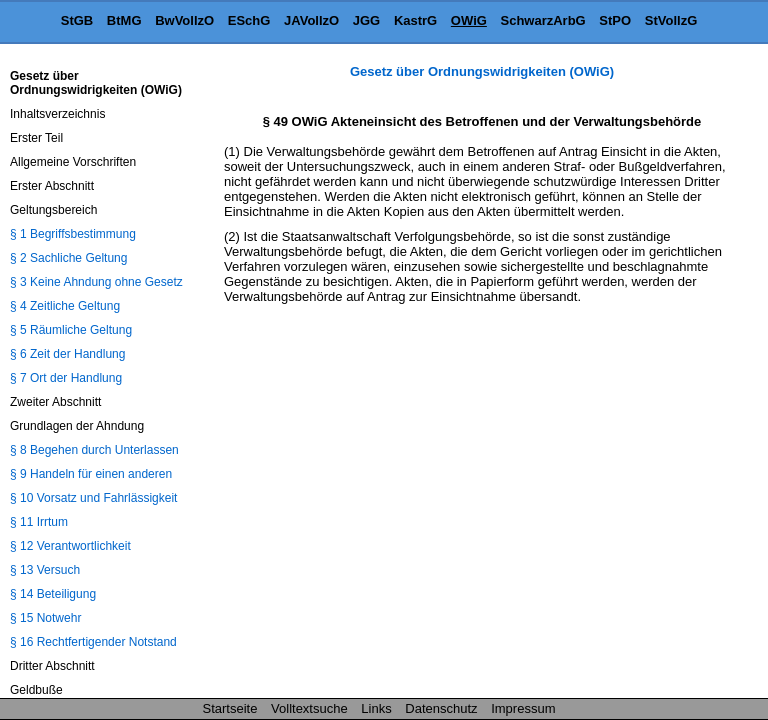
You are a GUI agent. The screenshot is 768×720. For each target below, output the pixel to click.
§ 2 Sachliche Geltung (68, 258)
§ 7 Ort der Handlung (66, 378)
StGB (77, 20)
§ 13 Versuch (45, 570)
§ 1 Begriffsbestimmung (73, 234)
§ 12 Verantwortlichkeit (70, 546)
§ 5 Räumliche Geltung (71, 330)
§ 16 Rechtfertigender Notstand (93, 642)
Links (376, 708)
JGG (366, 20)
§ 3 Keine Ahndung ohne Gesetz (96, 282)
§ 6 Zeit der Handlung (67, 354)
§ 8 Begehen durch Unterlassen (94, 450)
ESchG (249, 20)
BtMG (124, 20)
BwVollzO (184, 20)
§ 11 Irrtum (39, 522)
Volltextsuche (309, 708)
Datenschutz (441, 708)
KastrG (415, 20)
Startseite (230, 708)
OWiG (469, 20)
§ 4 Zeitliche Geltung (65, 306)
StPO (615, 20)
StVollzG (671, 20)
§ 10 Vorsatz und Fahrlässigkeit (93, 498)
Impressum (523, 708)
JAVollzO (311, 20)
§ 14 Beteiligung (53, 594)
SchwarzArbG (542, 20)
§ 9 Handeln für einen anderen (91, 474)
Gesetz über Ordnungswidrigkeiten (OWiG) (482, 71)
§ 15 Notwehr (45, 618)
